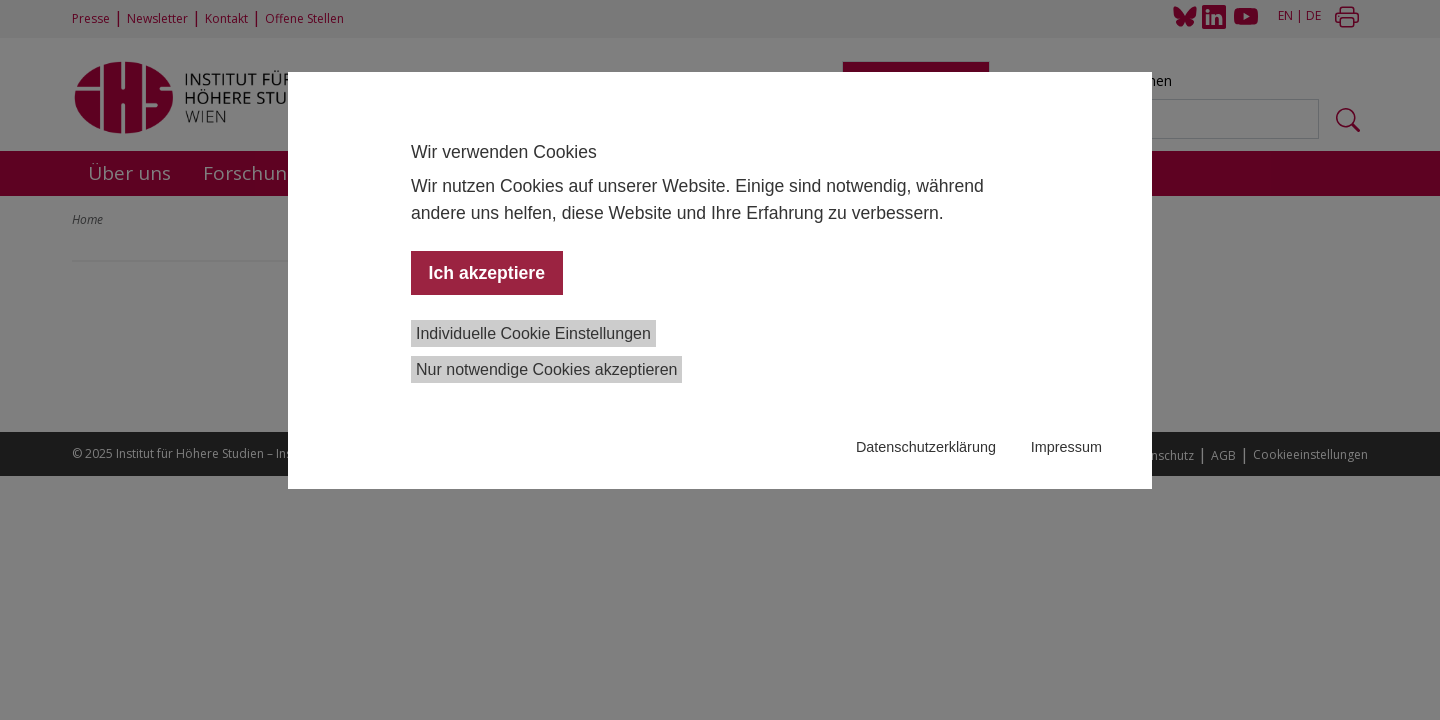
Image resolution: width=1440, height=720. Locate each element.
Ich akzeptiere (487, 273)
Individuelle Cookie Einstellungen (533, 333)
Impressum (1066, 447)
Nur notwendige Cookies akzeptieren (546, 369)
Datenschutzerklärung (926, 447)
